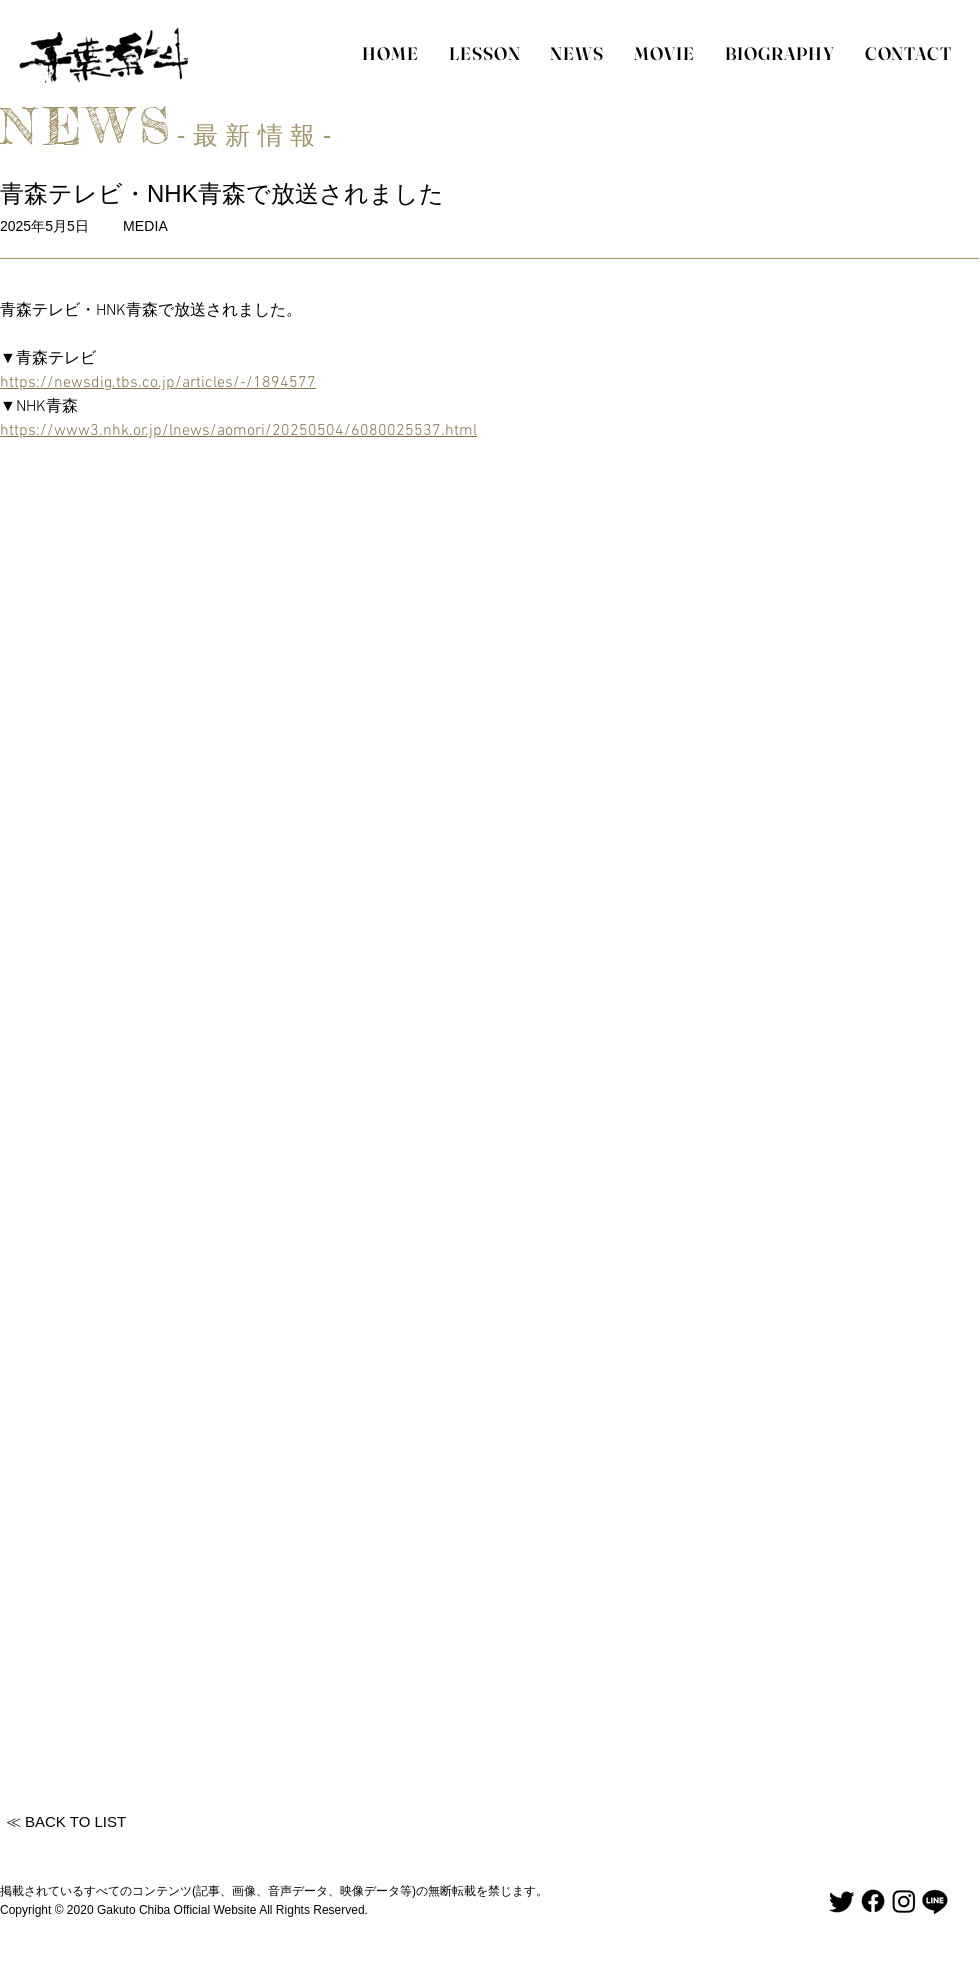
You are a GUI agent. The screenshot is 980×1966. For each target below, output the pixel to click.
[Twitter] (842, 1901)
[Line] (935, 1901)
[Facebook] (873, 1901)
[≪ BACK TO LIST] (66, 1821)
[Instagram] (904, 1901)
